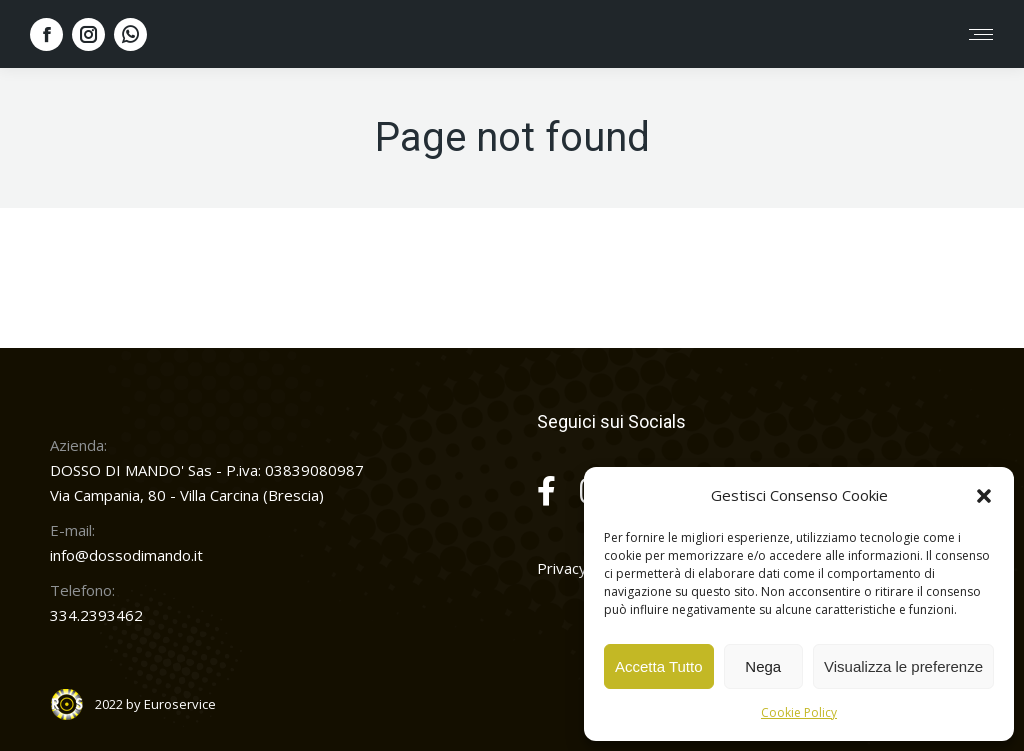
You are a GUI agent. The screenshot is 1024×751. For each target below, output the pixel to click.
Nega (763, 666)
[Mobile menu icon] (981, 34)
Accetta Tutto (659, 666)
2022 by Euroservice (155, 704)
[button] (984, 496)
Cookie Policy (799, 712)
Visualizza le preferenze (903, 666)
